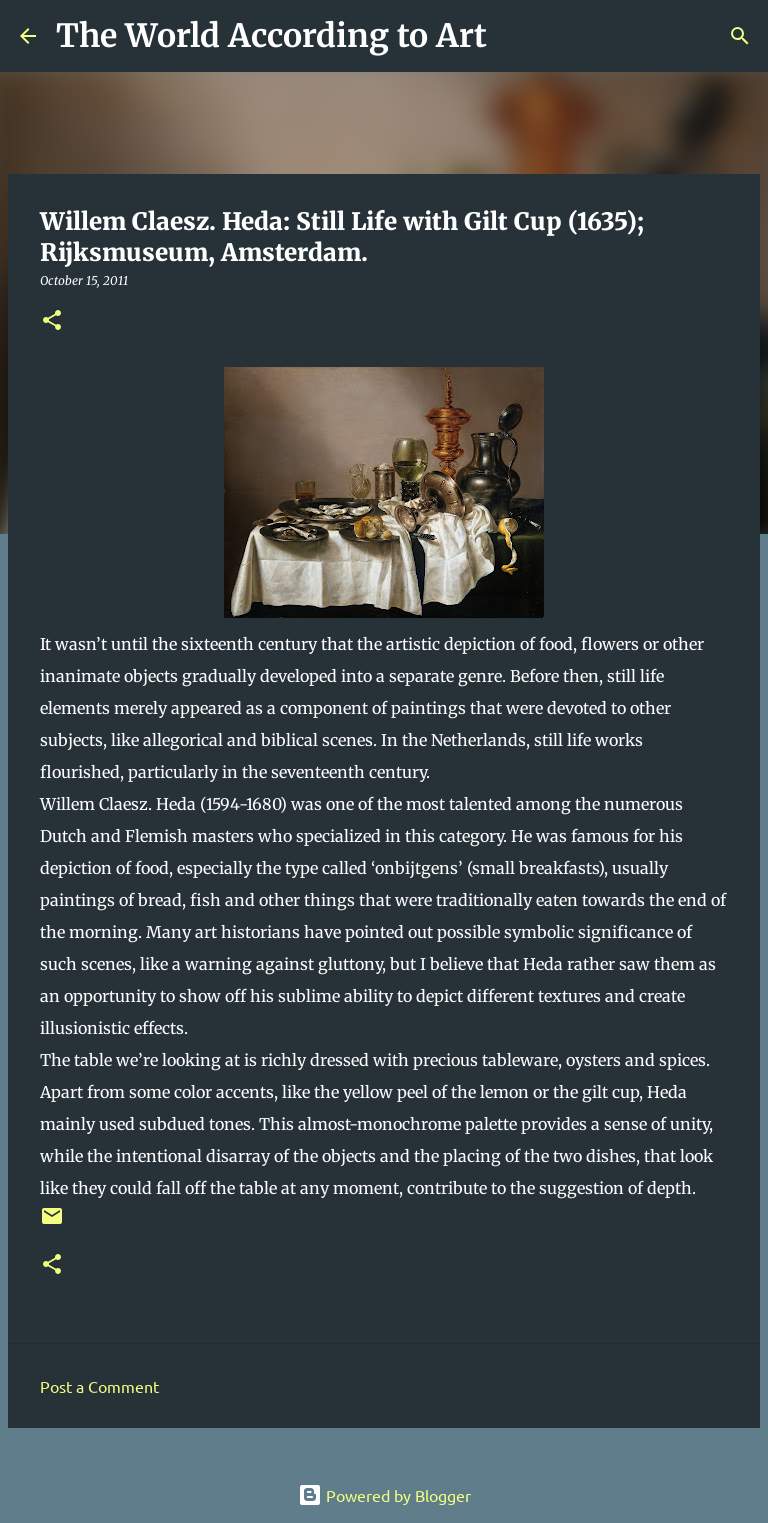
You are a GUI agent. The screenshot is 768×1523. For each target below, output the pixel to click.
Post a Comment (99, 1386)
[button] (52, 321)
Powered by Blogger (384, 1495)
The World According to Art (271, 36)
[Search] (515, 36)
